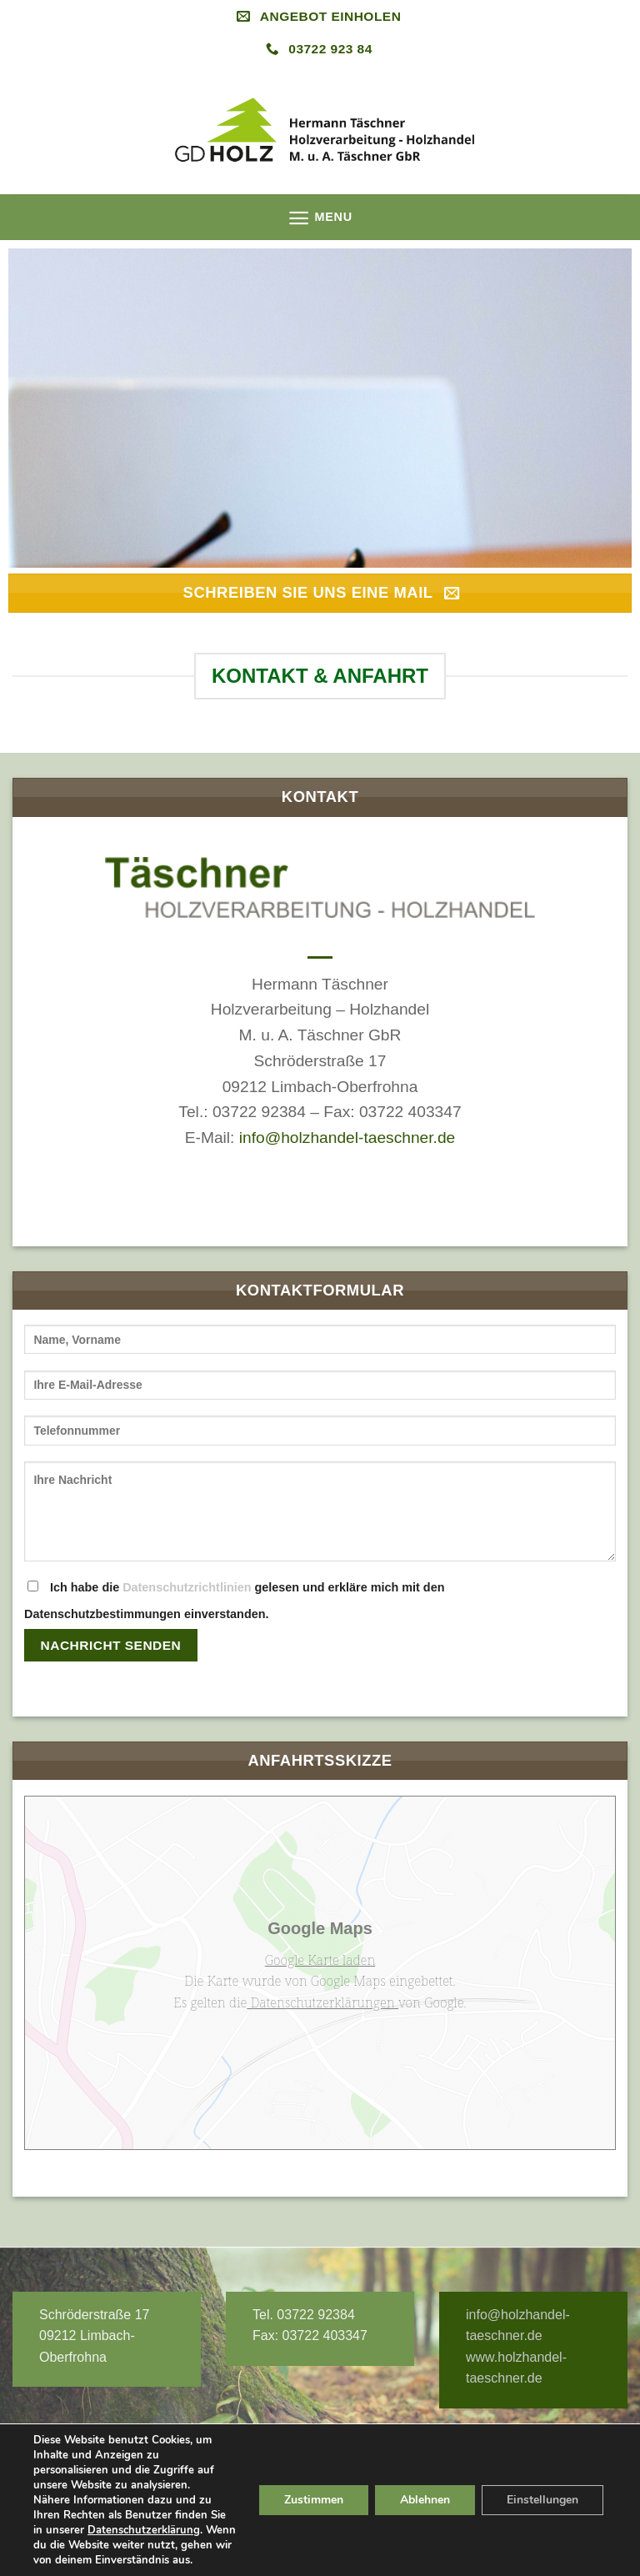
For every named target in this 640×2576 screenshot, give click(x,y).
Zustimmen (313, 2500)
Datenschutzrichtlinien (186, 1587)
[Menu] (320, 218)
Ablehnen (425, 2500)
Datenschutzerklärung (144, 2530)
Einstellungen (542, 2500)
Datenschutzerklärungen (322, 2002)
